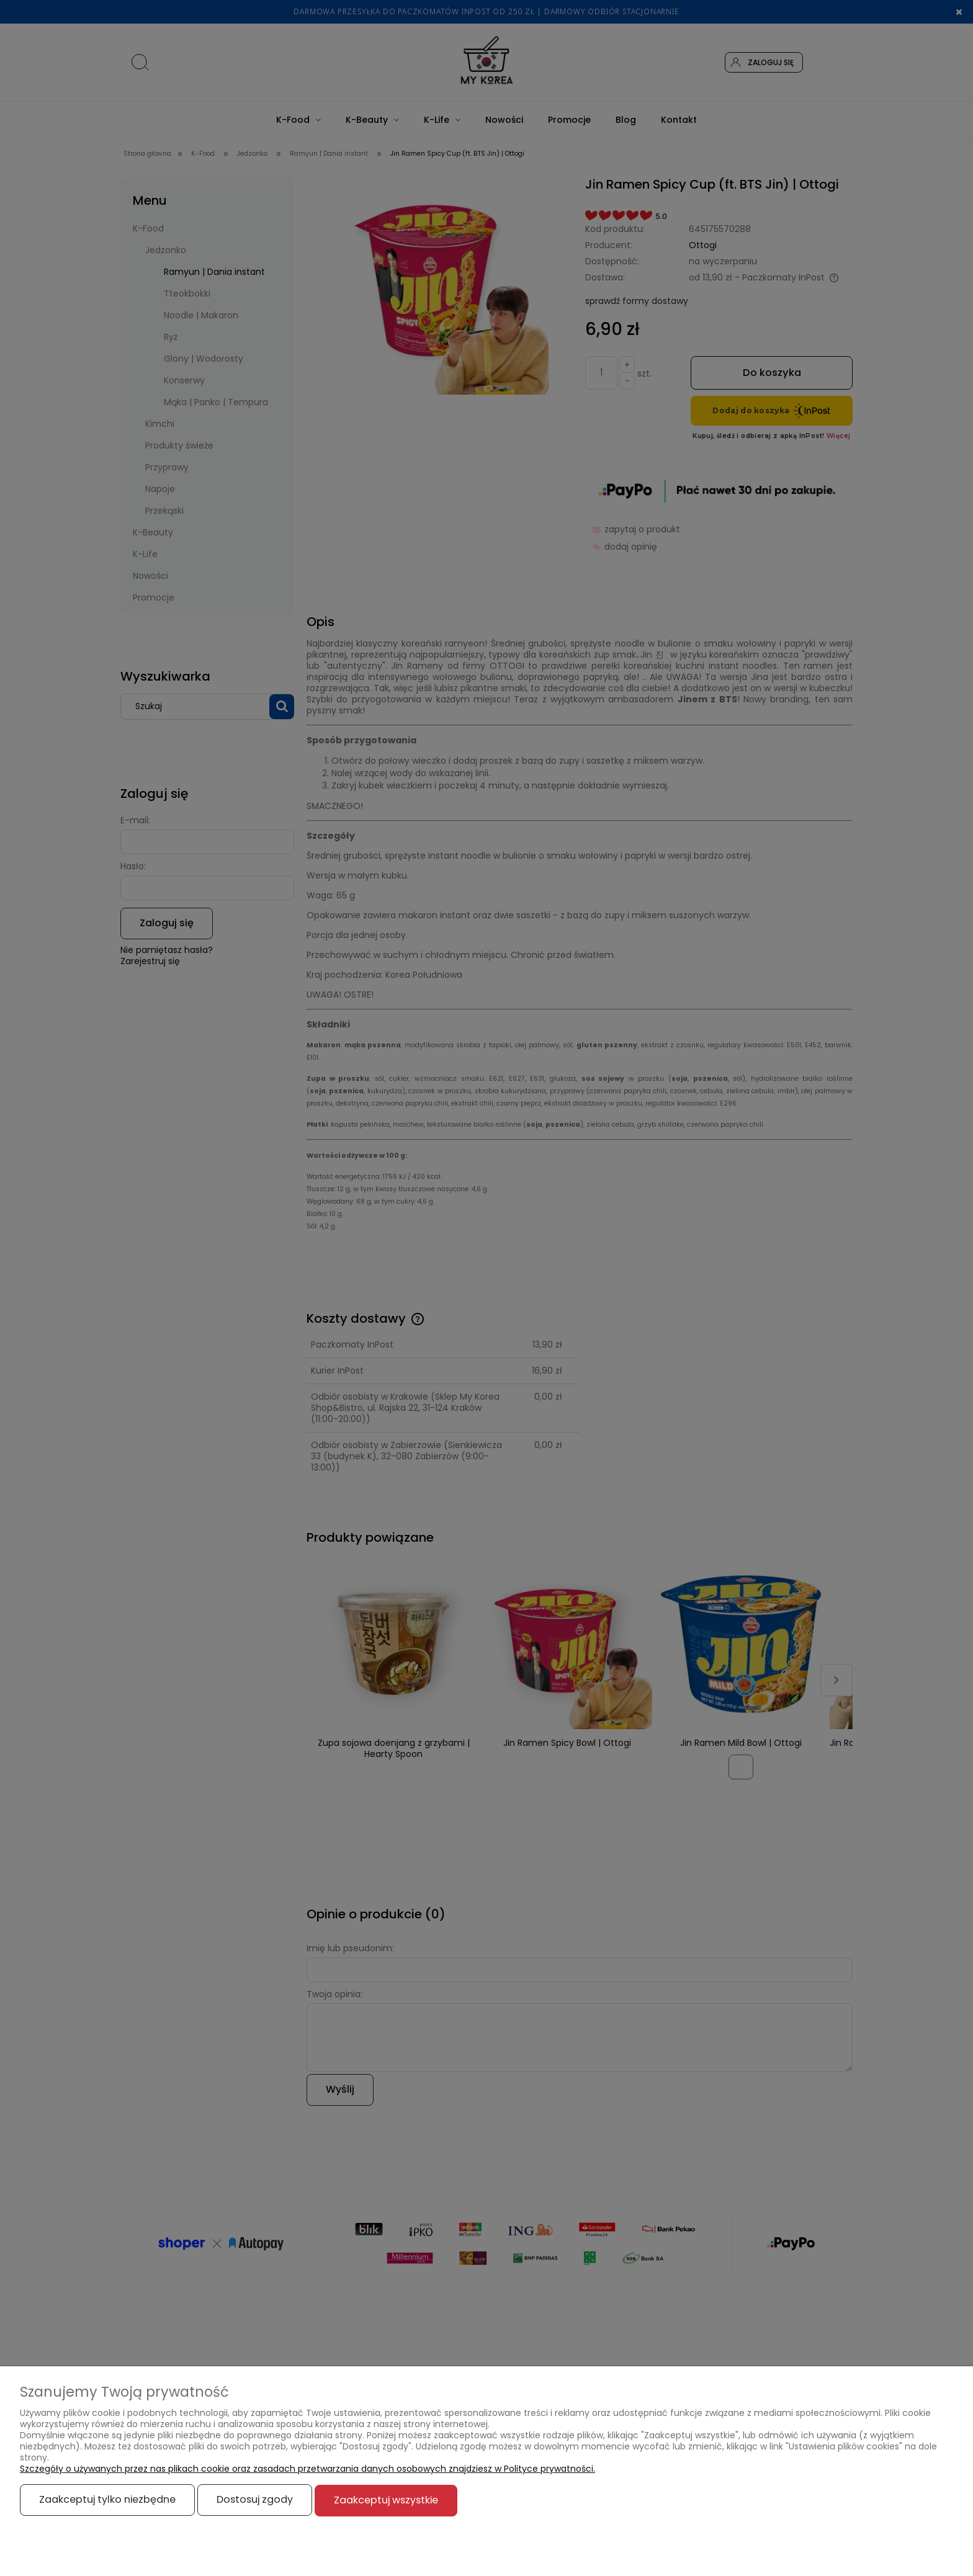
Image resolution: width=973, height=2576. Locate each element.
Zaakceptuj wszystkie (386, 2500)
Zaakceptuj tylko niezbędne (107, 2500)
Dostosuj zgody (255, 2500)
